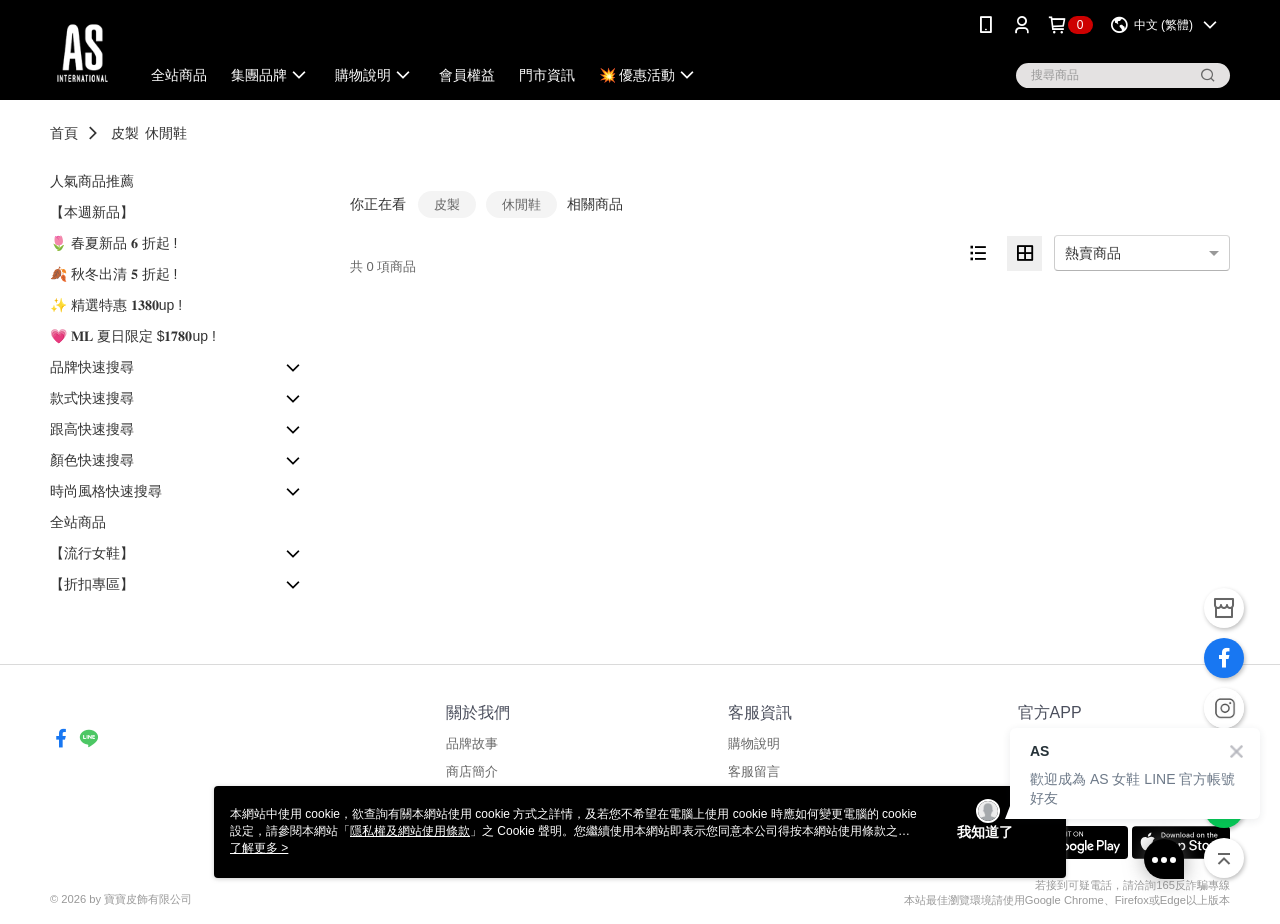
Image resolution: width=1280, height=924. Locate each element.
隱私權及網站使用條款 (410, 831)
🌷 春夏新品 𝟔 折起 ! (113, 243)
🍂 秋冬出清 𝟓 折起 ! (113, 274)
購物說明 (754, 743)
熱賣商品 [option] (1093, 253)
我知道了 (985, 832)
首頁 (64, 133)
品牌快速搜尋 (92, 367)
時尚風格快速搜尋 (106, 491)
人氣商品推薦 (92, 181)
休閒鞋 (166, 133)
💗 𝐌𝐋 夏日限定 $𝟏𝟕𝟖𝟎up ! (133, 336)
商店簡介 (472, 771)
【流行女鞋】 (92, 553)
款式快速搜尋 (92, 398)
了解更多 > (259, 848)
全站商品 (78, 522)
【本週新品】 (92, 212)
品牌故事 (472, 743)
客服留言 (754, 771)
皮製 (125, 133)
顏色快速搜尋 (92, 460)
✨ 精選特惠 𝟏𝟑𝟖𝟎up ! (116, 305)
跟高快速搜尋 (92, 429)
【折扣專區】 (92, 584)
